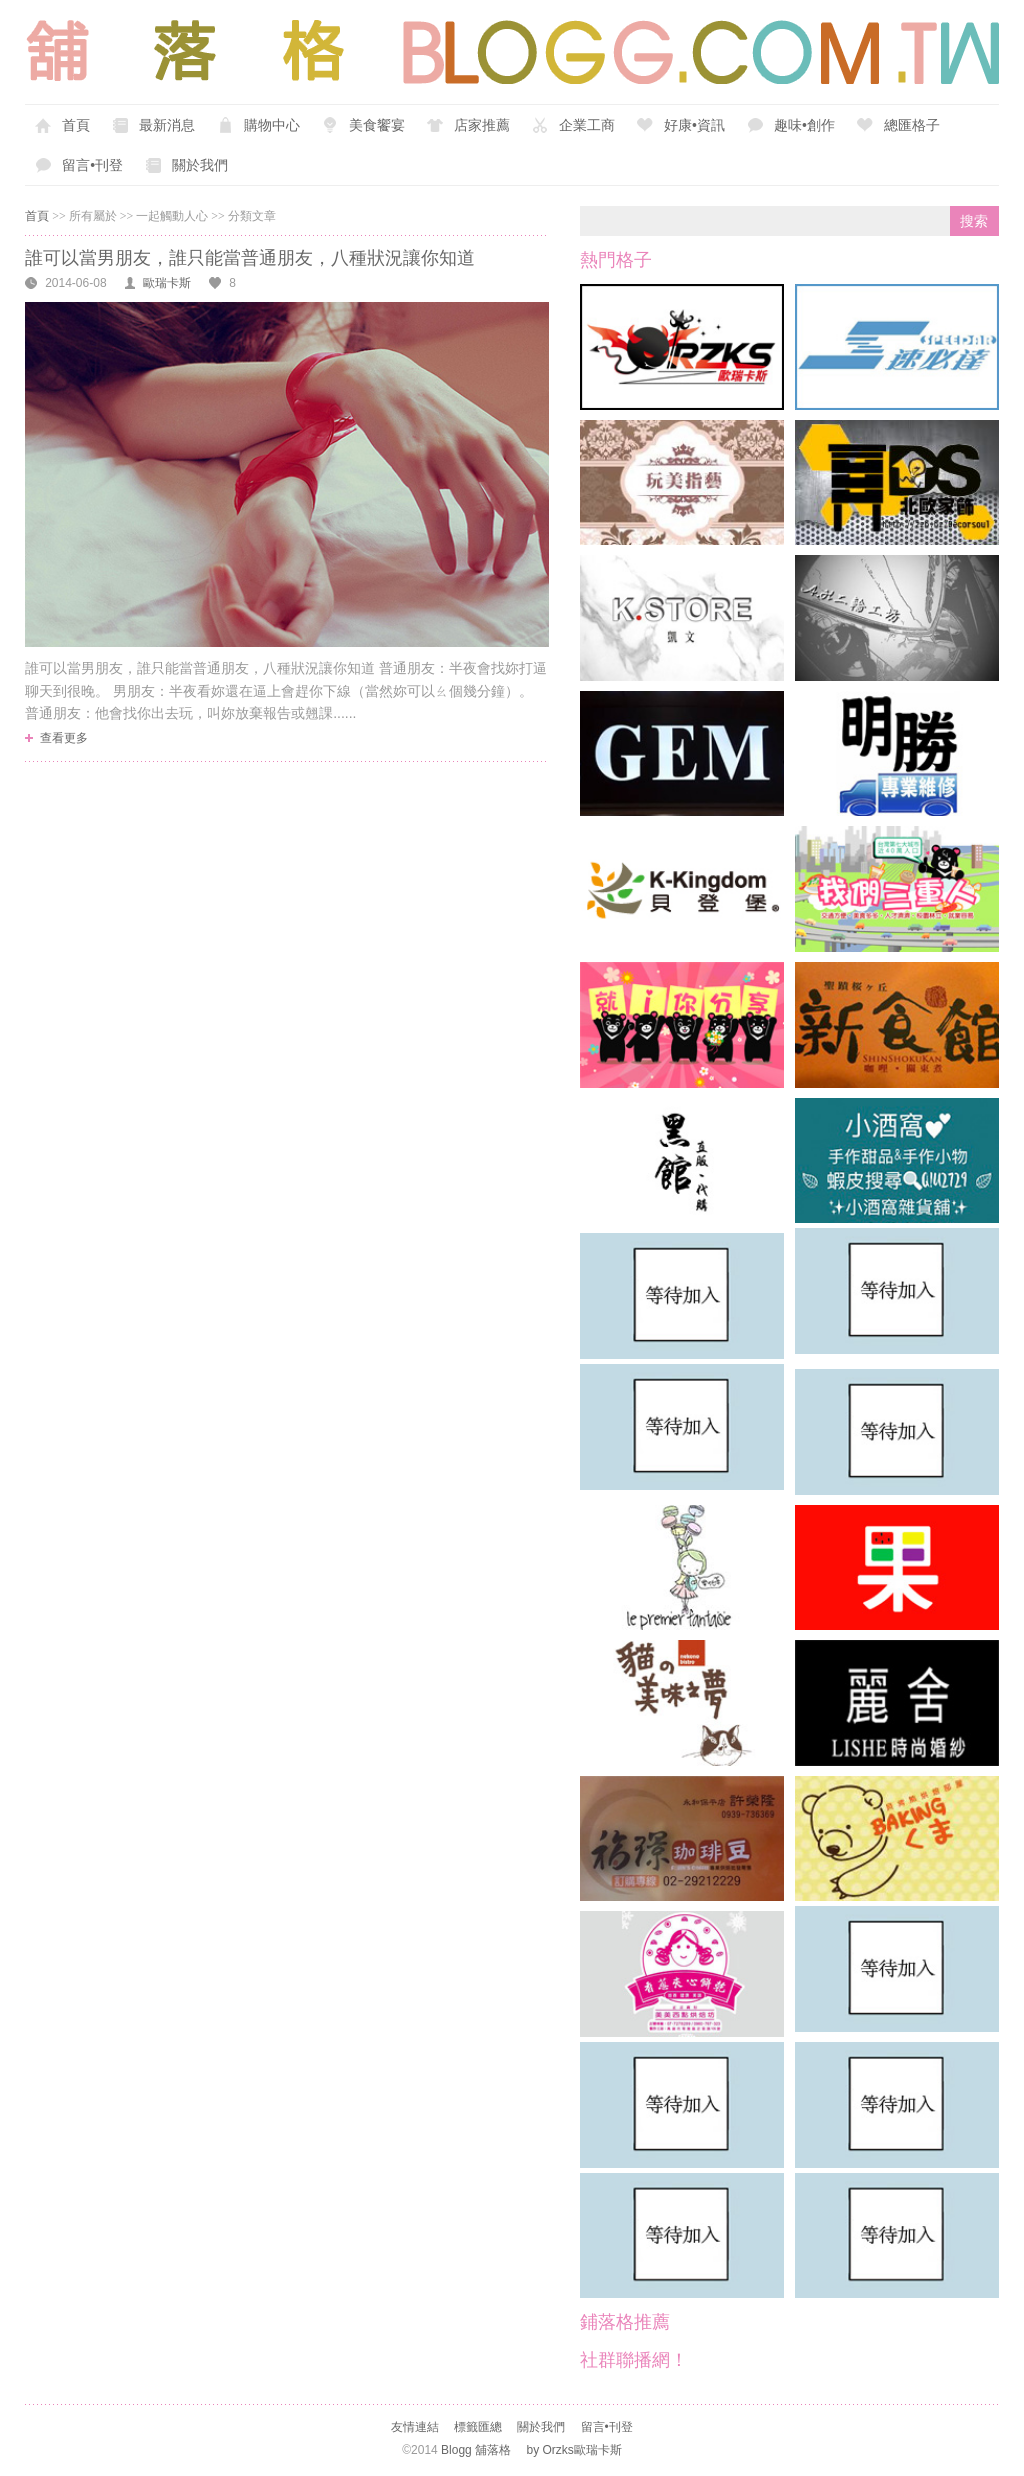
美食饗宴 (377, 125)
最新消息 (167, 125)
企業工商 (587, 125)
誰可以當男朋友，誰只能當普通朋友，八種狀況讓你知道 (250, 258)
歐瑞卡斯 (167, 283)
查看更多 (64, 738)
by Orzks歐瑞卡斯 (573, 2450)
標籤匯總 (478, 2427)
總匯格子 (912, 125)
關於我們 (200, 165)
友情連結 (415, 2427)
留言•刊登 (92, 165)
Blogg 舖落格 (476, 2450)
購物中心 (272, 125)
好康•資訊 (694, 125)
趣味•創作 (804, 125)
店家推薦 (482, 125)
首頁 (76, 125)
